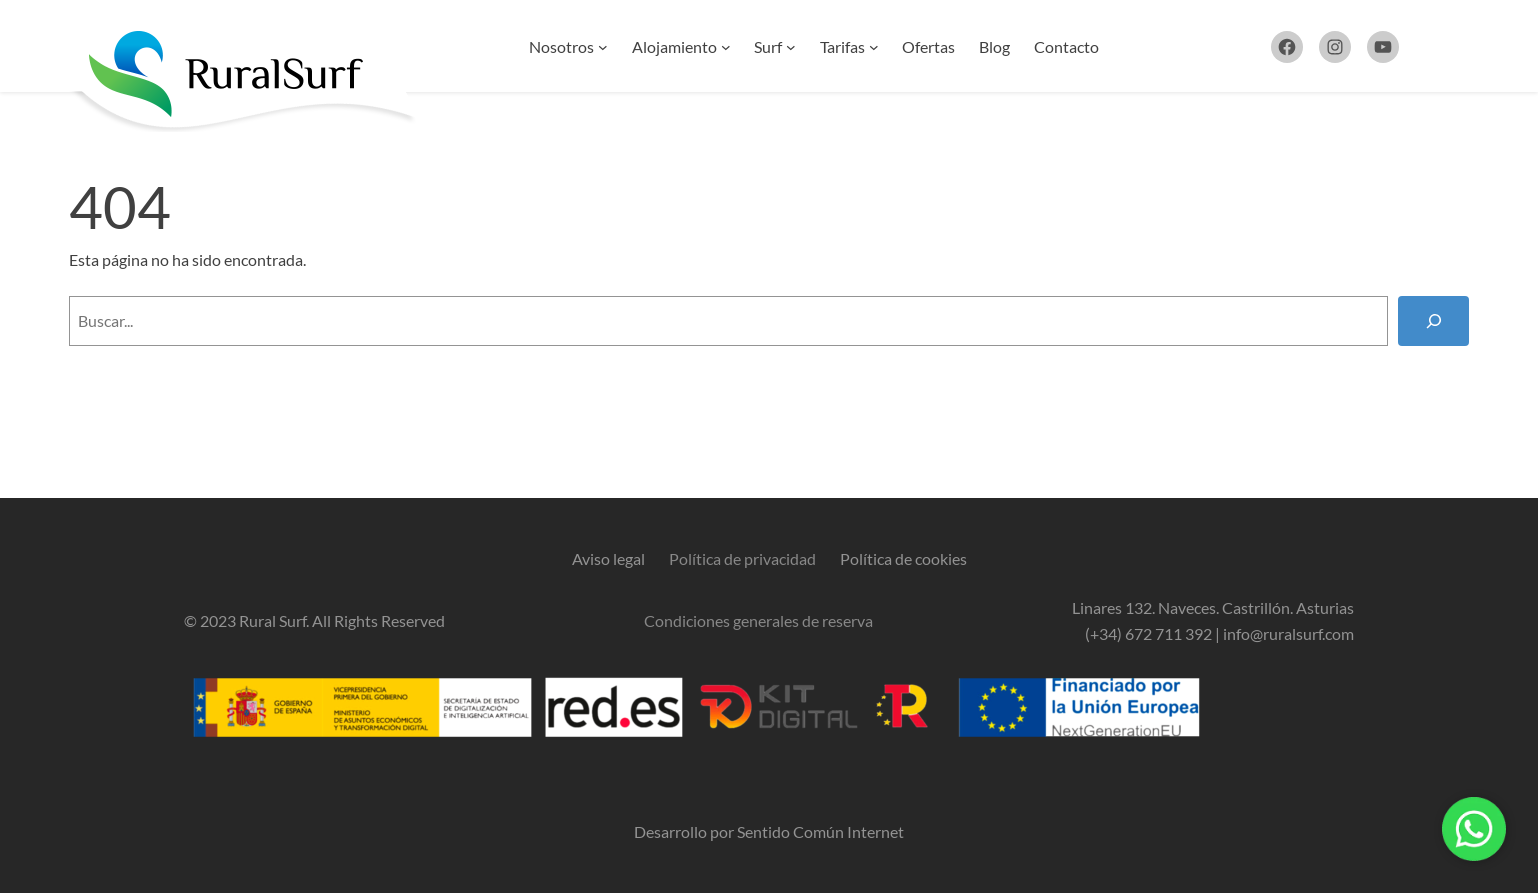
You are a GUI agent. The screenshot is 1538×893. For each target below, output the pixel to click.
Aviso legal (608, 558)
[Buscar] (1433, 320)
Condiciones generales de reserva (758, 620)
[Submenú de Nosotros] (603, 47)
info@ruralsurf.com (1288, 633)
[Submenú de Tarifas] (874, 47)
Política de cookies (903, 558)
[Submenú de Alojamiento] (726, 47)
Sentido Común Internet (820, 831)
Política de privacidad (742, 558)
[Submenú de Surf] (791, 47)
